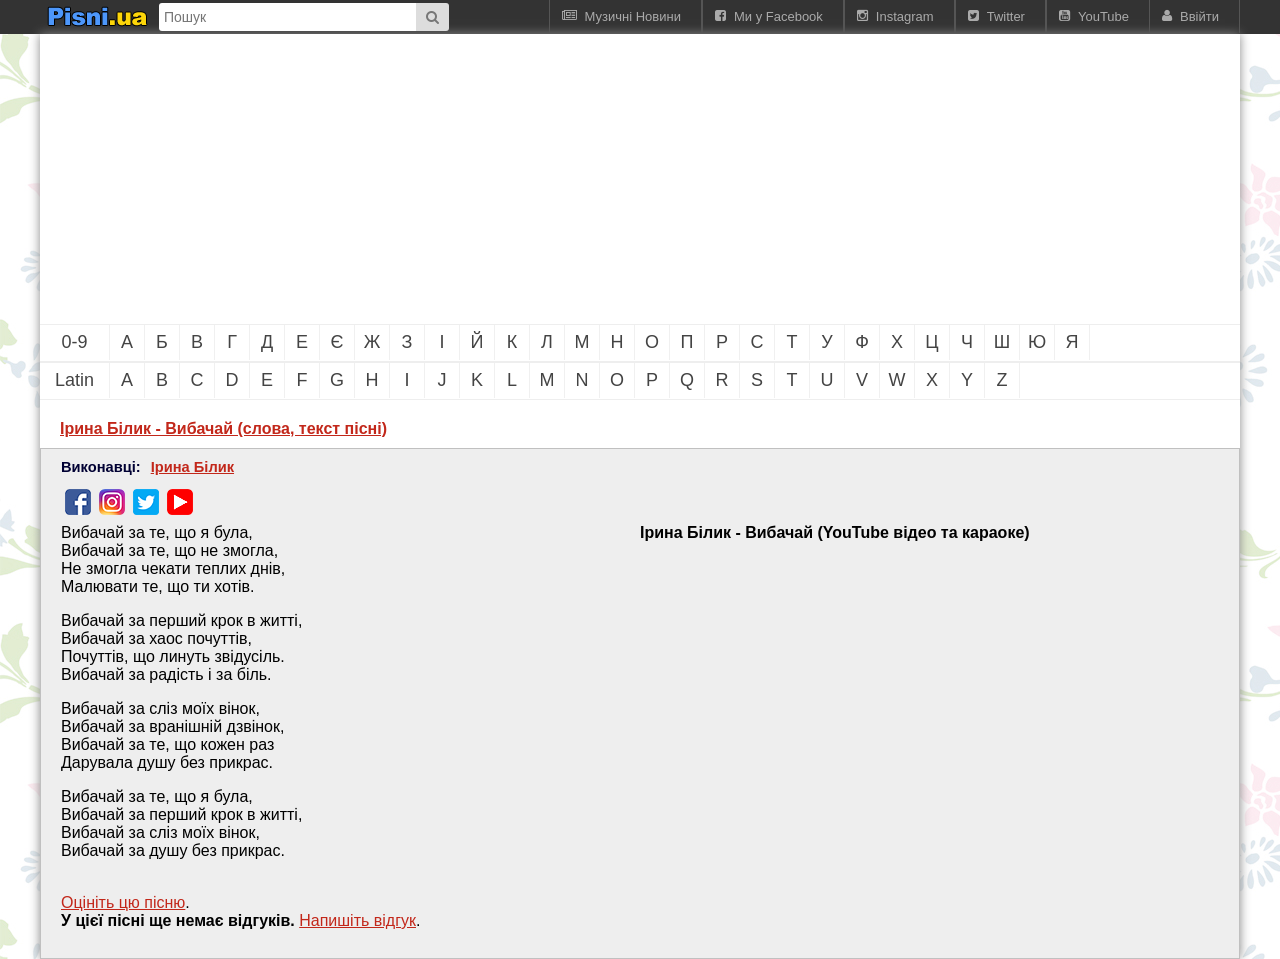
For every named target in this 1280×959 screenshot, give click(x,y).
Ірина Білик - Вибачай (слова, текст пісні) (223, 428)
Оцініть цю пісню (123, 902)
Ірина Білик (192, 467)
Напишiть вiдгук (357, 920)
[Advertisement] (530, 179)
